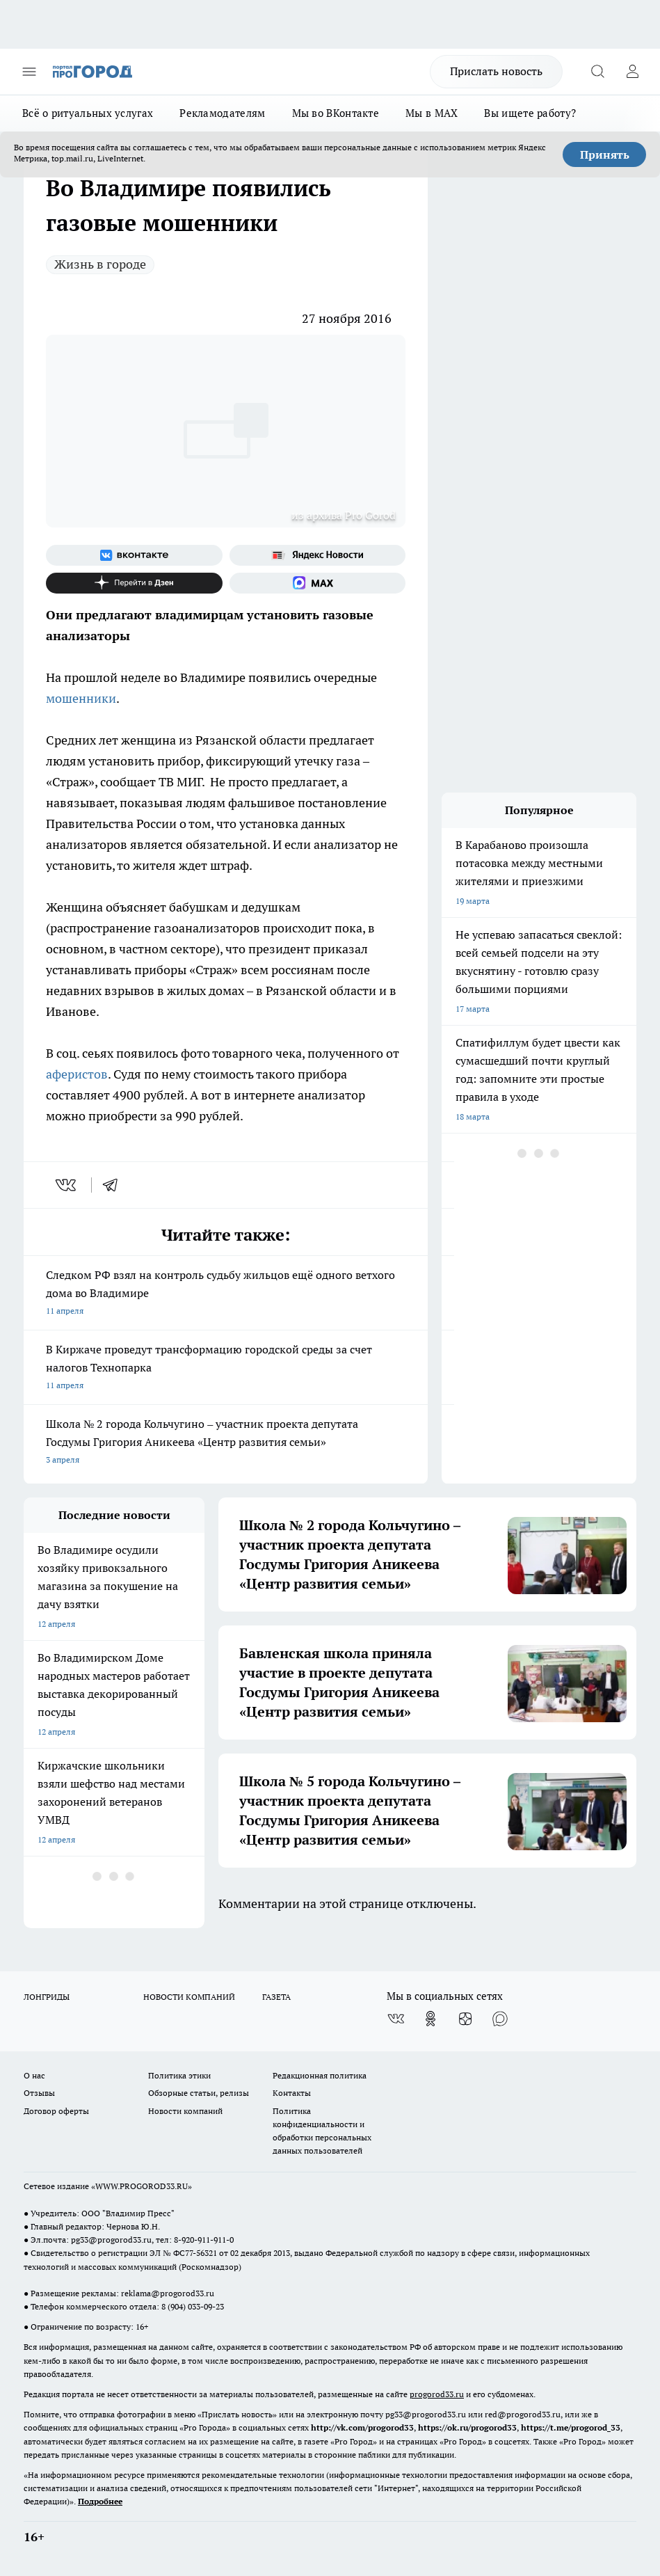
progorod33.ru (437, 2394)
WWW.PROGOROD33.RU (141, 2186)
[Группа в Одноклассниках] (430, 2019)
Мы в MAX (431, 113)
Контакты (292, 2093)
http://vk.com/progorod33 (362, 2427)
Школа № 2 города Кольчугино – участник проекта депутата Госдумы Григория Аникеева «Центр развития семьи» (225, 1443)
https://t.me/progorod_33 (570, 2427)
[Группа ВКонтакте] (134, 555)
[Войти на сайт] (632, 72)
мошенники (81, 698)
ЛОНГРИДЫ (47, 1996)
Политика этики (179, 2075)
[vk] (67, 1185)
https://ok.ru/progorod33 (467, 2427)
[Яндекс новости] (318, 555)
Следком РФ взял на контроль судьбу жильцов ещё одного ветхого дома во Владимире (225, 1294)
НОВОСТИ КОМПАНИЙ (189, 1996)
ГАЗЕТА (276, 1996)
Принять (604, 154)
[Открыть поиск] (597, 72)
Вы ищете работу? (530, 113)
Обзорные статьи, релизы (198, 2093)
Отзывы (39, 2093)
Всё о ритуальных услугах (87, 113)
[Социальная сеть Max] (318, 583)
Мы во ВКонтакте (336, 113)
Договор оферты (56, 2111)
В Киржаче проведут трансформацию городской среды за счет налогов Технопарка (225, 1368)
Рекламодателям (222, 113)
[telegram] (115, 1185)
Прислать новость (496, 71)
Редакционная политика (320, 2075)
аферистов (77, 1074)
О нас (34, 2075)
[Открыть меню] (29, 72)
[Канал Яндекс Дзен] (134, 583)
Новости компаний (185, 2111)
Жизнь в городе (100, 264)
